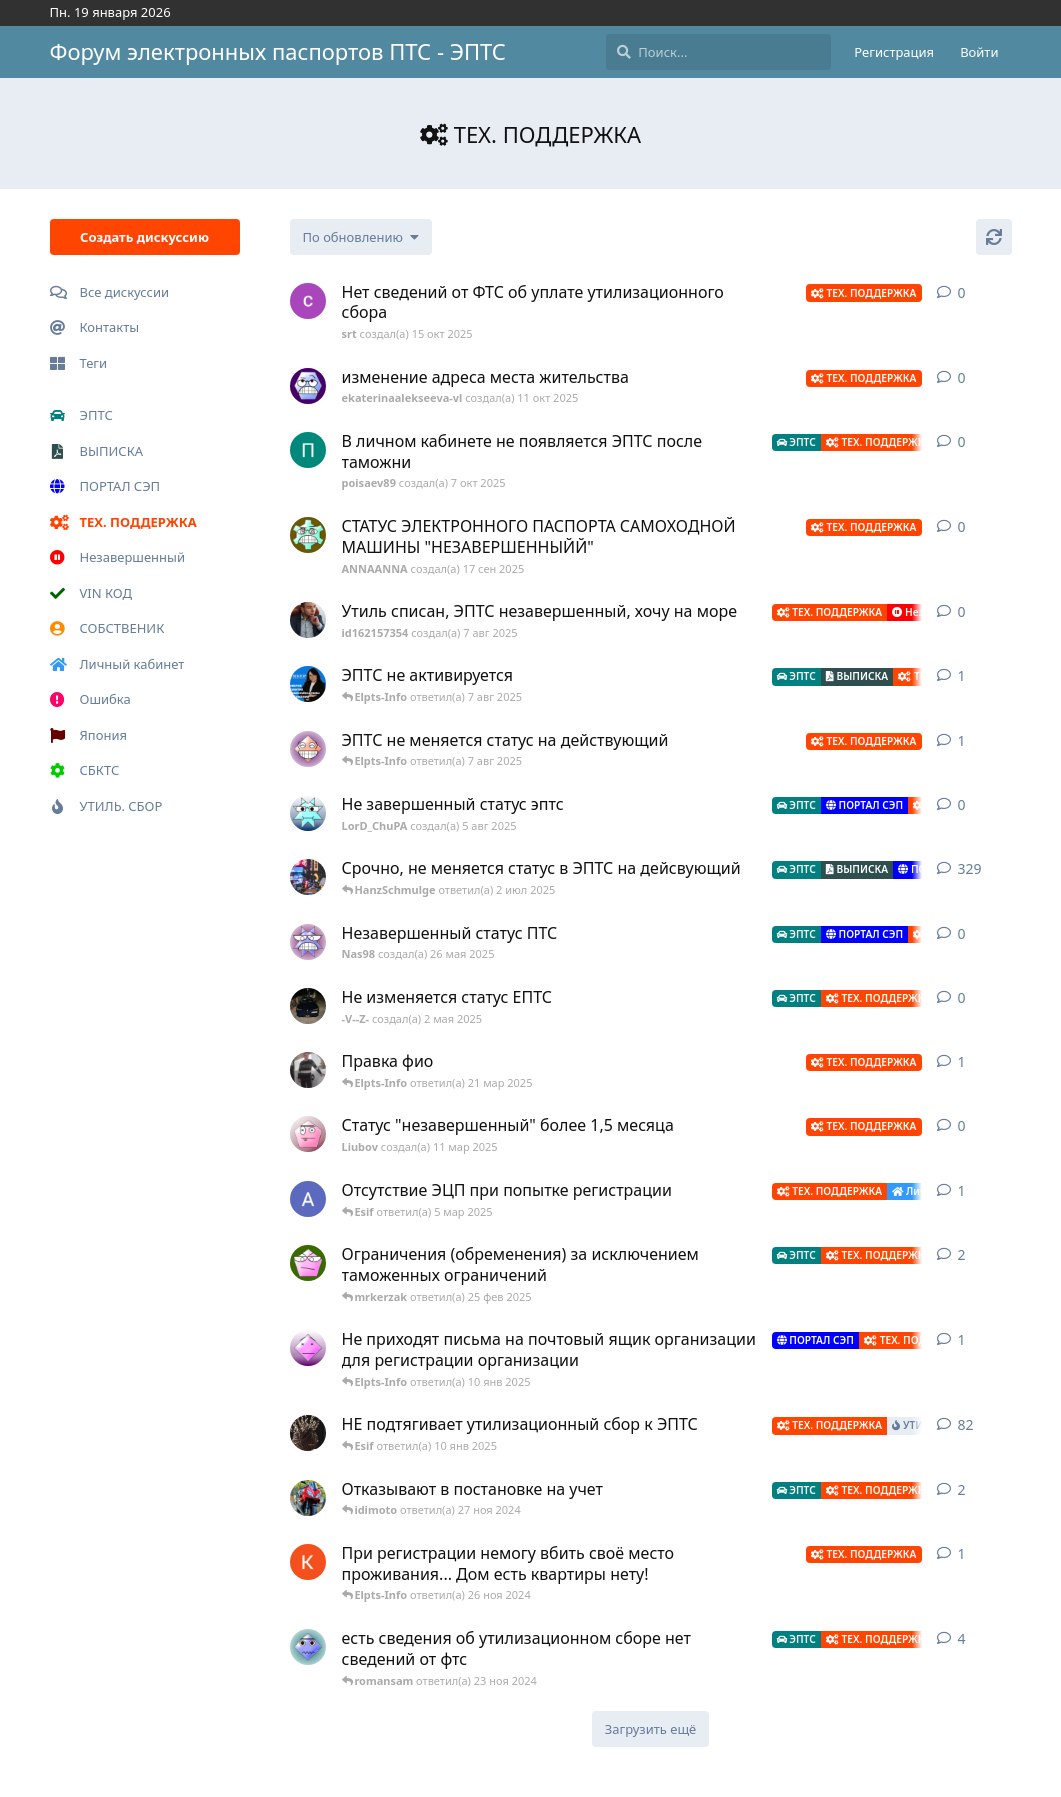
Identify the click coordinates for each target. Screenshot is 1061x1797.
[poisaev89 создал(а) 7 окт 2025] (308, 450)
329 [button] (970, 868)
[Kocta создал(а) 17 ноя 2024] (308, 1562)
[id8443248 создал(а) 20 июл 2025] (308, 684)
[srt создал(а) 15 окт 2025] (308, 301)
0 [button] (962, 292)
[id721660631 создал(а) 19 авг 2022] (308, 1433)
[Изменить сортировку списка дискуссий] (361, 237)
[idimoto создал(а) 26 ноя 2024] (308, 1498)
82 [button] (966, 1424)
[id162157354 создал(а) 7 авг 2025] (308, 620)
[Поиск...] (718, 52)
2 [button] (962, 1254)
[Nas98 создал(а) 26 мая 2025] (308, 942)
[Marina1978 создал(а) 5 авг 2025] (308, 749)
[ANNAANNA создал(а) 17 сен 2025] (308, 535)
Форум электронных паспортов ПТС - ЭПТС (278, 51)
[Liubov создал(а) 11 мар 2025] (308, 1134)
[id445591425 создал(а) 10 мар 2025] (308, 1070)
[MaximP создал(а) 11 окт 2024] (308, 1647)
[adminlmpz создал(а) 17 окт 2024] (308, 1348)
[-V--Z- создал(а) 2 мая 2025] (308, 1006)
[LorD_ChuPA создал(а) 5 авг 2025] (308, 813)
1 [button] (962, 675)
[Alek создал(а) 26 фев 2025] (308, 1199)
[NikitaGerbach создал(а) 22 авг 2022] (308, 877)
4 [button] (962, 1638)
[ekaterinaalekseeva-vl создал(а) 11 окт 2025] (308, 386)
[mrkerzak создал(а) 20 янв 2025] (308, 1263)
